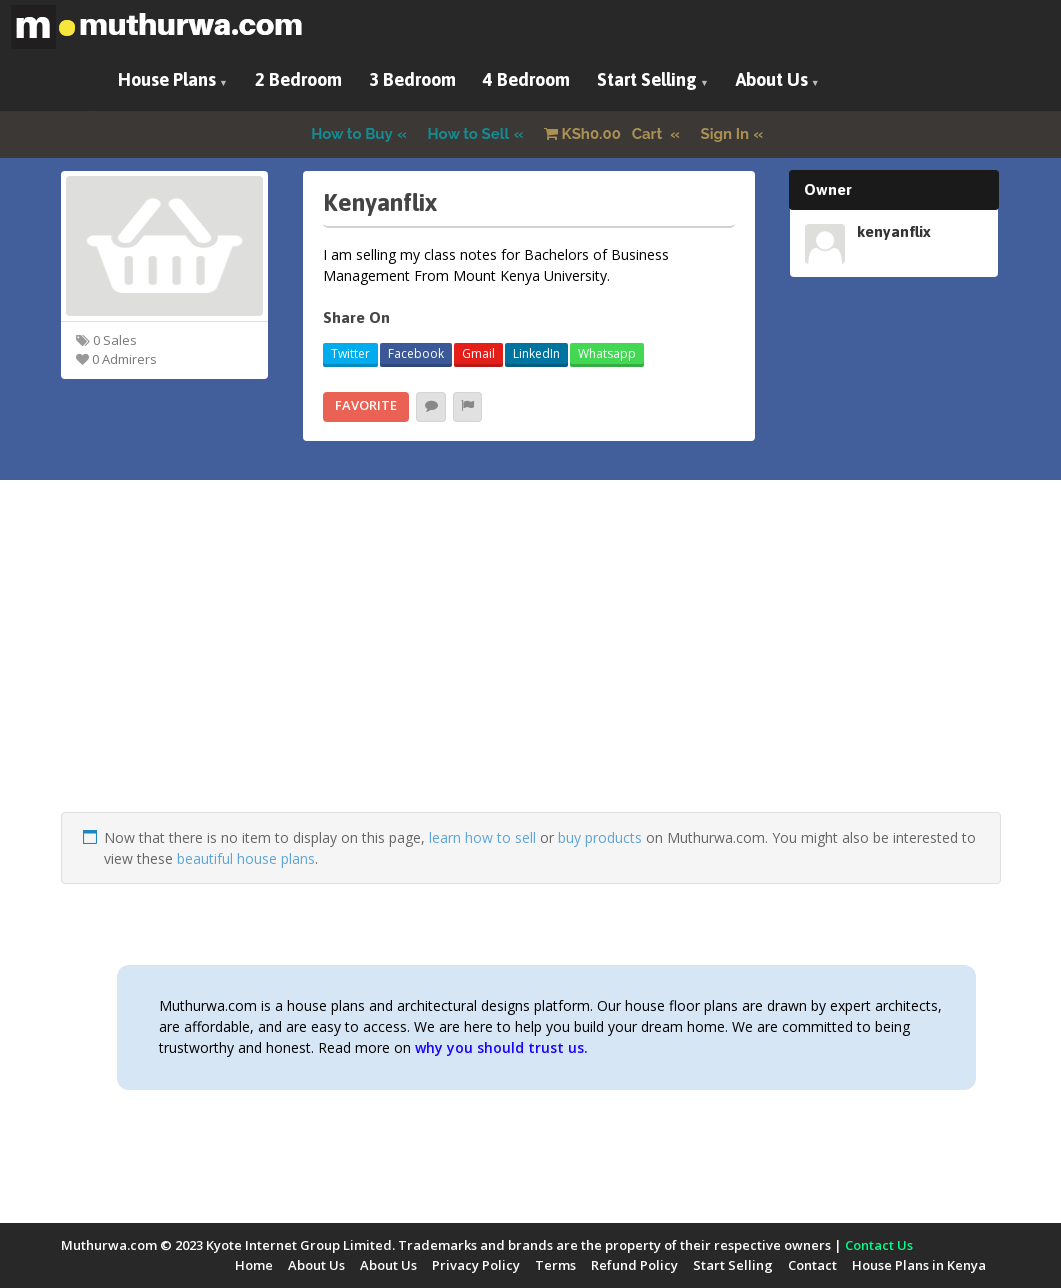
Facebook (416, 353)
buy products (600, 837)
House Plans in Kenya (919, 1265)
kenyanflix (894, 231)
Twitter (350, 353)
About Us (772, 79)
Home (254, 1265)
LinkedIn (536, 353)
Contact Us (879, 1245)
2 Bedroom (298, 79)
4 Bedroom (526, 79)
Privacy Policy (476, 1265)
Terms (555, 1265)
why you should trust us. (501, 1047)
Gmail (478, 353)
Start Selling (647, 79)
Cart (605, 134)
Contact (812, 1265)
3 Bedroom (412, 79)
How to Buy (352, 134)
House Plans (167, 79)
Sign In (725, 134)
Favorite (366, 405)
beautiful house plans (246, 858)
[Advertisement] (531, 672)
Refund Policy (634, 1265)
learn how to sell (482, 837)
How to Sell (469, 134)
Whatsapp (607, 353)
